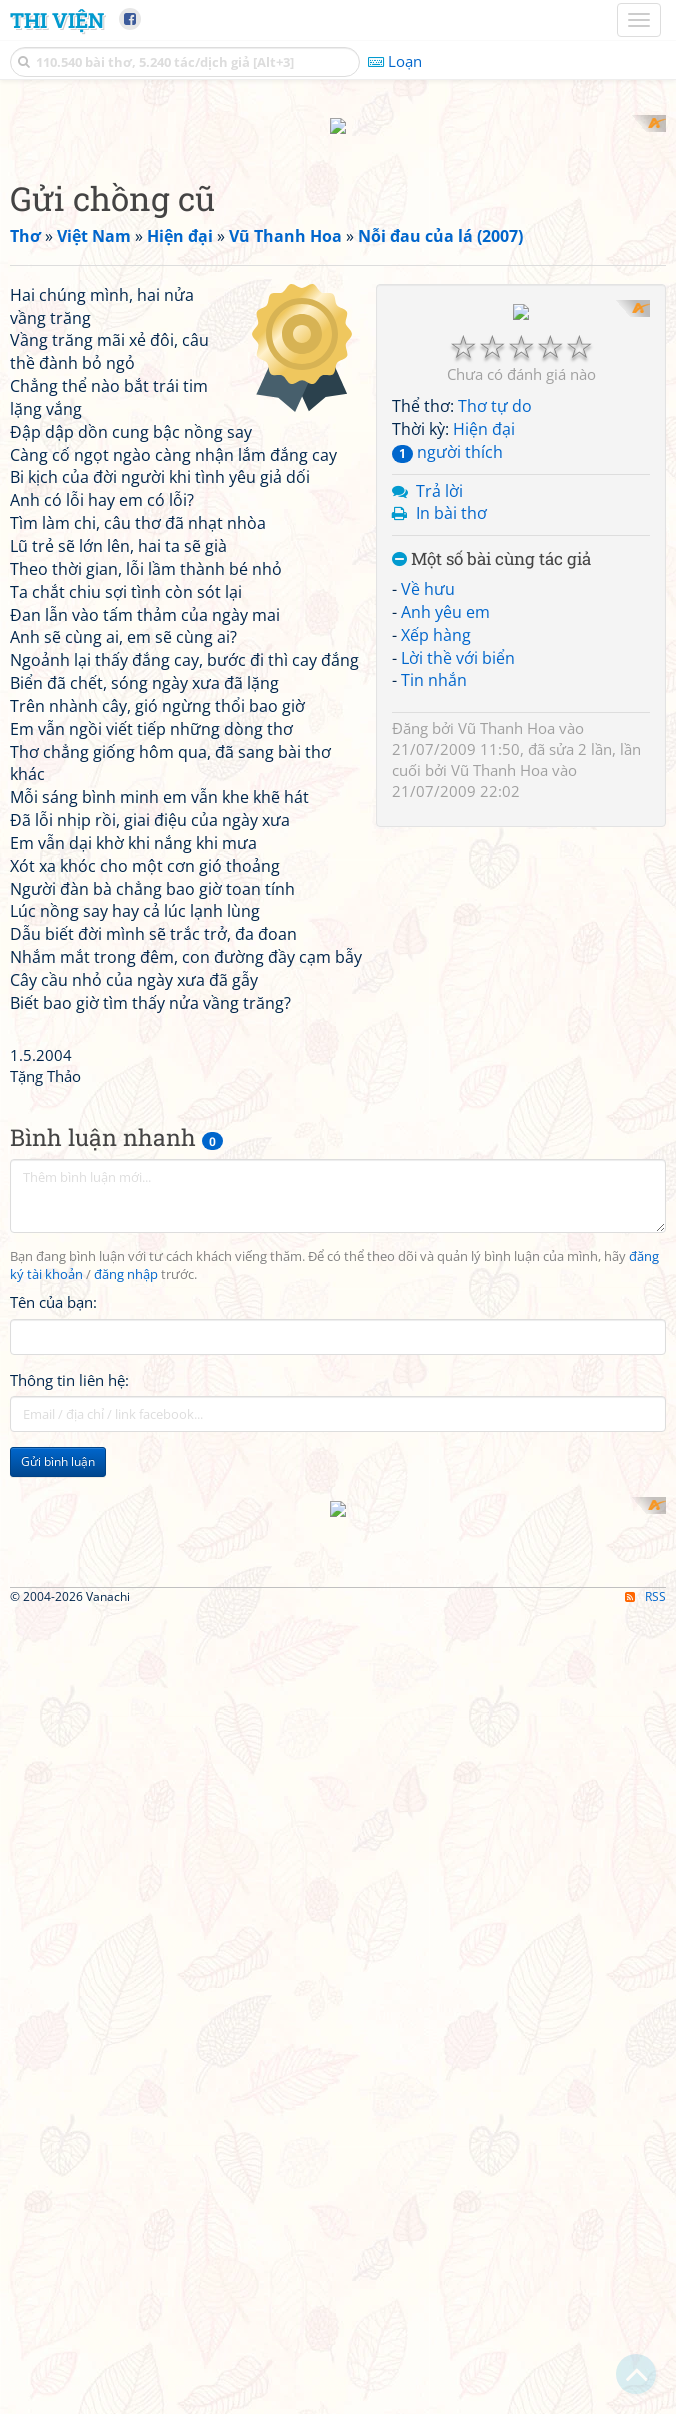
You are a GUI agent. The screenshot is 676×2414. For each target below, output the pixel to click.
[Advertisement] (338, 255)
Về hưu (428, 1078)
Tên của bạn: (53, 1564)
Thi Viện (57, 20)
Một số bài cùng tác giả (491, 1048)
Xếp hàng (436, 1123)
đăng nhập (126, 1535)
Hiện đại (484, 918)
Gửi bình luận (58, 1722)
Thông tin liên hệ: (69, 1641)
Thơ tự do (495, 895)
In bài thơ (451, 1002)
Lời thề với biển (458, 1146)
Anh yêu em (445, 1100)
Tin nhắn (434, 1169)
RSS (645, 2396)
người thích (447, 940)
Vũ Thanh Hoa (506, 1217)
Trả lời (439, 979)
